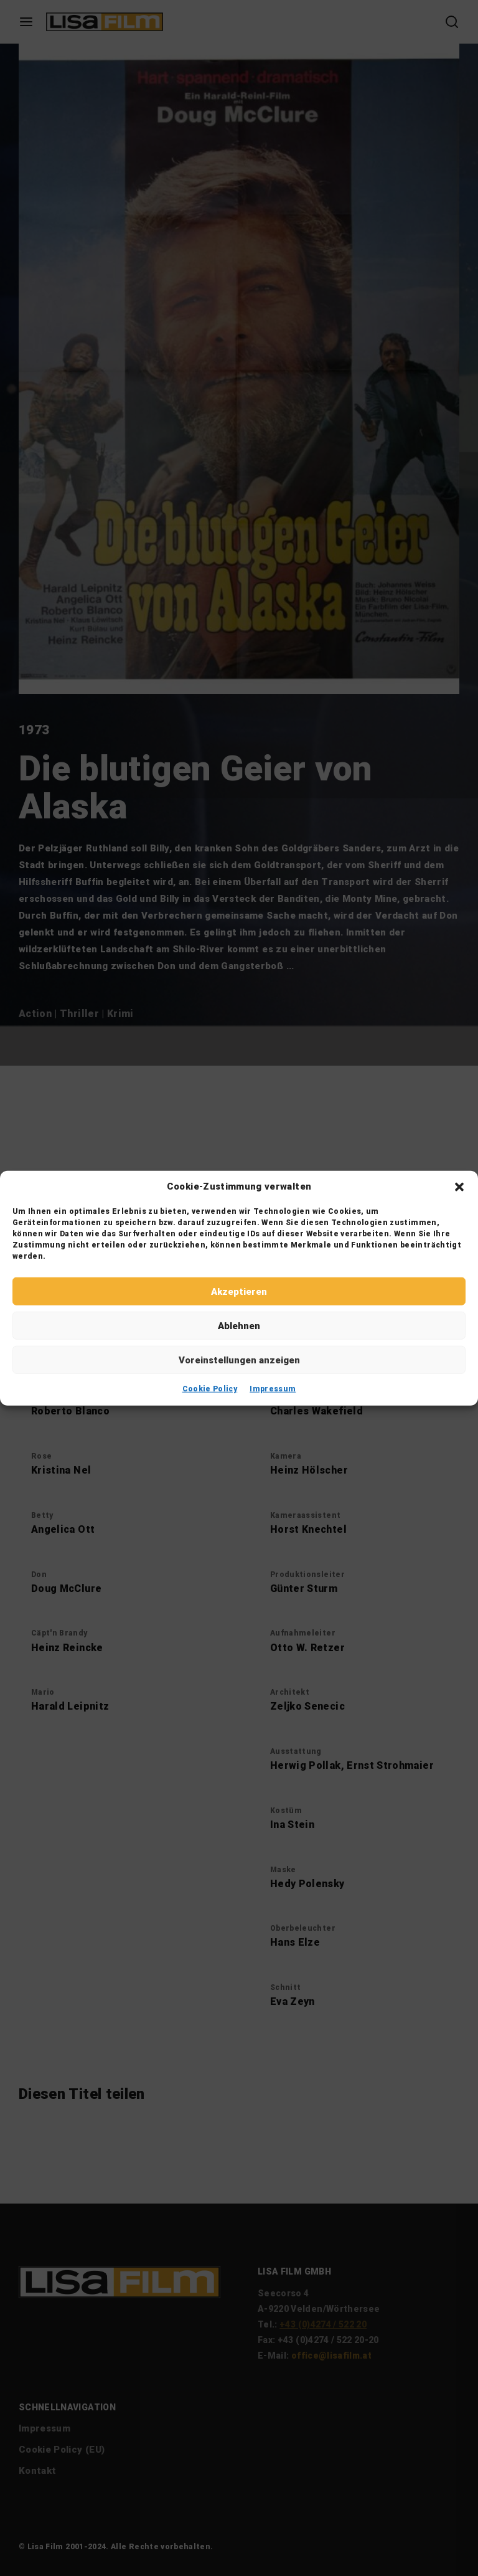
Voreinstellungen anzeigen (239, 1359)
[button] (459, 1186)
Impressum (273, 1389)
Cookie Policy (210, 1389)
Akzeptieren (239, 1291)
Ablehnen (239, 1325)
